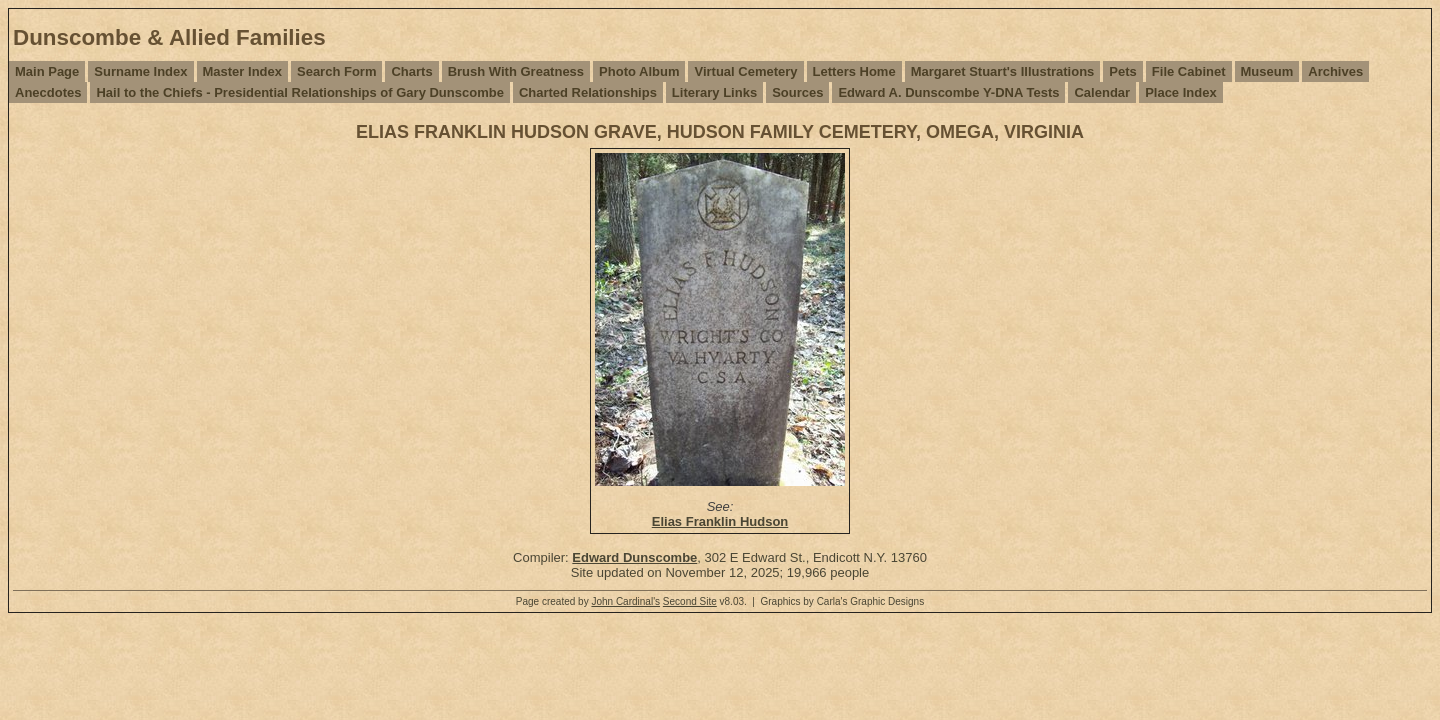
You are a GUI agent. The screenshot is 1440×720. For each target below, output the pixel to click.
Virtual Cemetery (745, 71)
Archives (1335, 71)
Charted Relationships (588, 92)
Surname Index (140, 71)
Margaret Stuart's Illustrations (1003, 71)
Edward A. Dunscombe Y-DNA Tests (948, 92)
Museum (1267, 71)
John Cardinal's (625, 601)
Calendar (1102, 92)
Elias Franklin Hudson (720, 521)
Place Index (1181, 92)
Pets (1122, 71)
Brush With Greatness (516, 71)
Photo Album (639, 71)
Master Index (242, 71)
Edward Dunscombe (634, 557)
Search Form (336, 71)
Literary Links (714, 92)
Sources (797, 92)
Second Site (690, 601)
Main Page (47, 71)
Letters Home (854, 71)
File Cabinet (1189, 71)
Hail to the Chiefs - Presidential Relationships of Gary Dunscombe (299, 92)
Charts (411, 71)
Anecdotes (48, 92)
